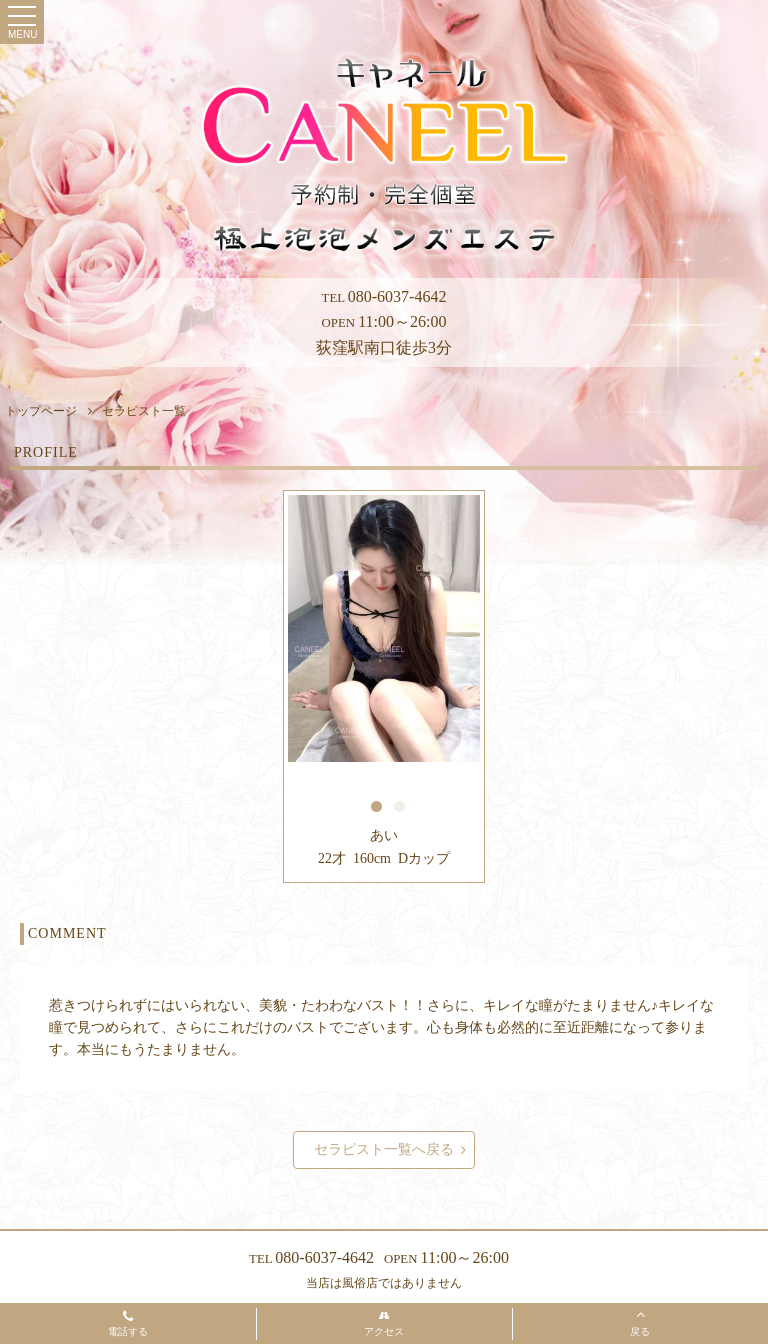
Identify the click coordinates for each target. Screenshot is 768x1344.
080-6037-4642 (384, 296)
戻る (640, 1322)
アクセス (384, 1324)
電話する (128, 1325)
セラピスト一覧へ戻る (390, 1150)
